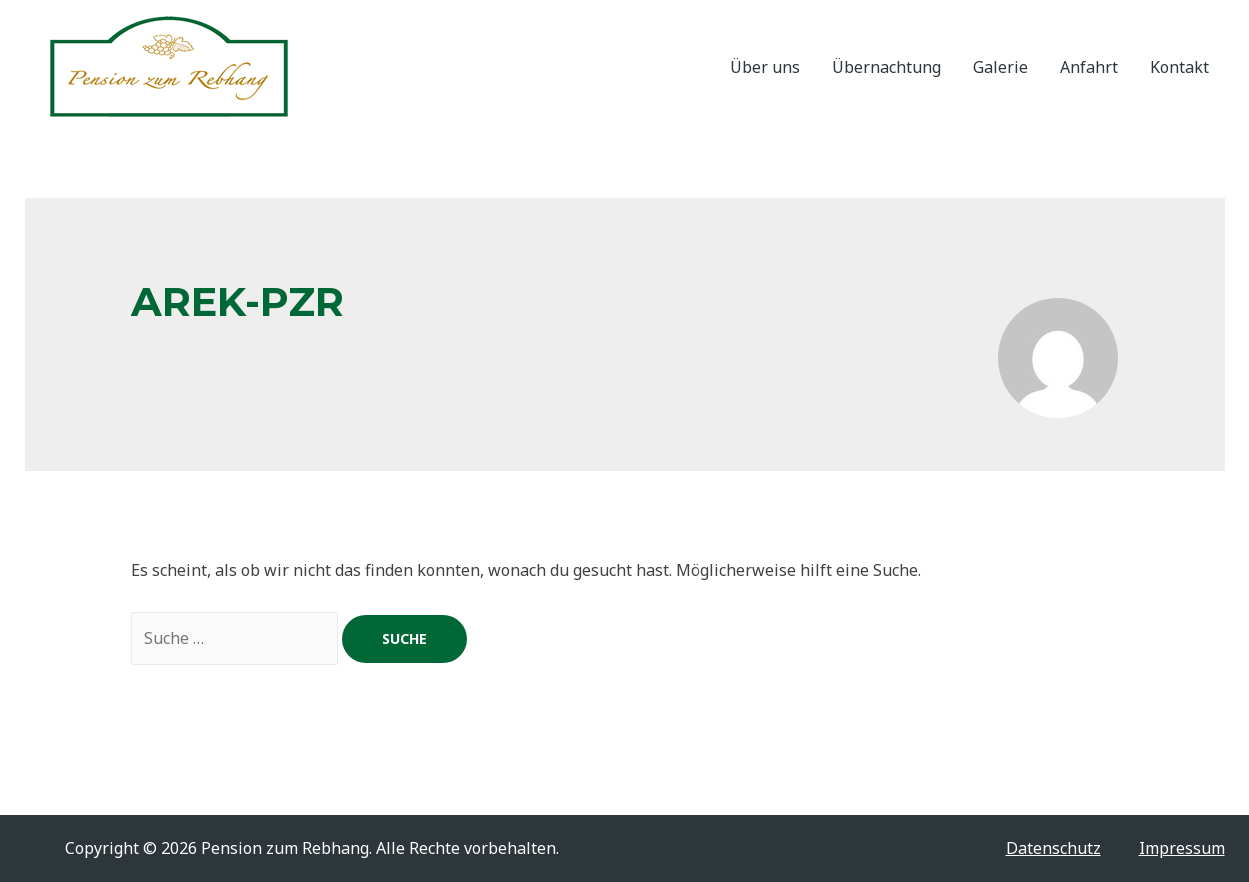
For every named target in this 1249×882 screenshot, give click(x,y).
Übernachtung (886, 67)
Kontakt (1179, 67)
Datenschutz (1053, 848)
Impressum (1182, 848)
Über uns (765, 67)
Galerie (1000, 67)
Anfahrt (1089, 67)
